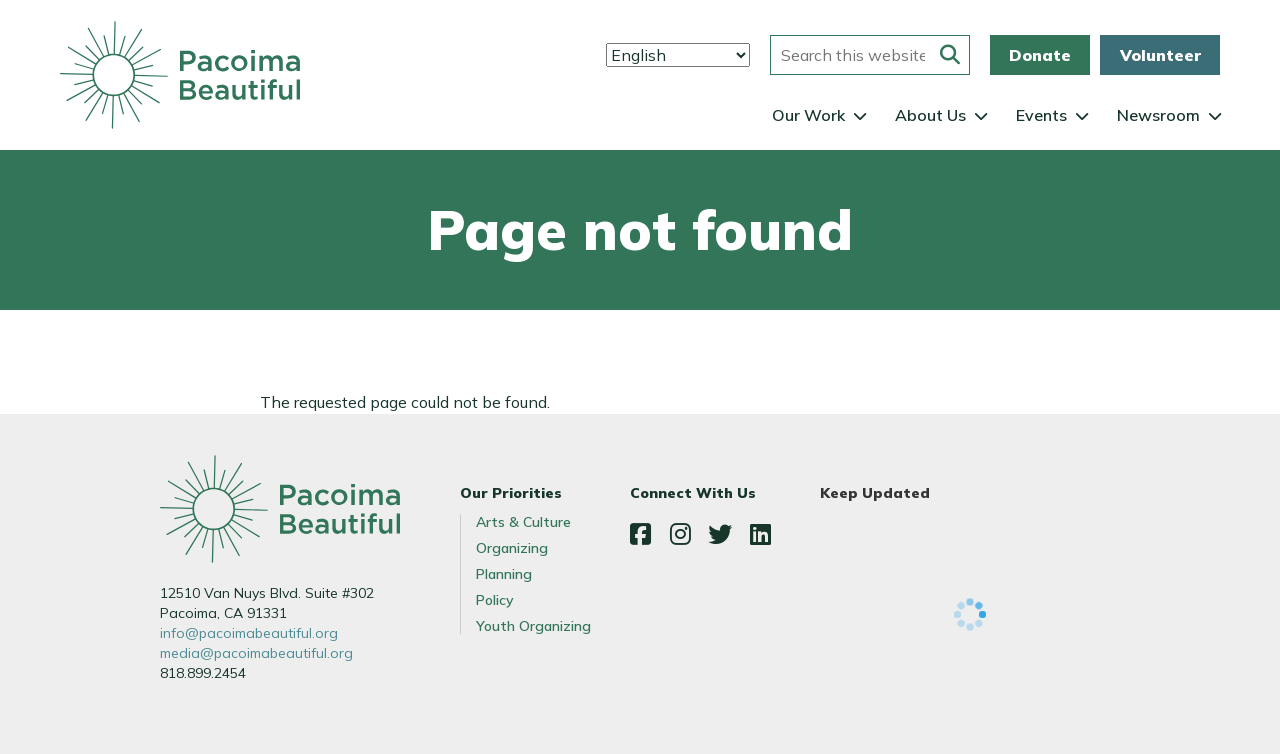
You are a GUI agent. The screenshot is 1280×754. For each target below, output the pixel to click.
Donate (1040, 55)
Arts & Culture (523, 522)
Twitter (720, 534)
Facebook (640, 534)
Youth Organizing (533, 626)
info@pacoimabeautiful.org (249, 633)
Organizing (512, 548)
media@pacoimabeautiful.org (256, 653)
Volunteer (1160, 55)
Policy (495, 600)
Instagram (680, 534)
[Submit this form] (950, 55)
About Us (930, 115)
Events (1041, 115)
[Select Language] (678, 55)
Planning (504, 574)
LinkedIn (760, 534)
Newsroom (1158, 115)
